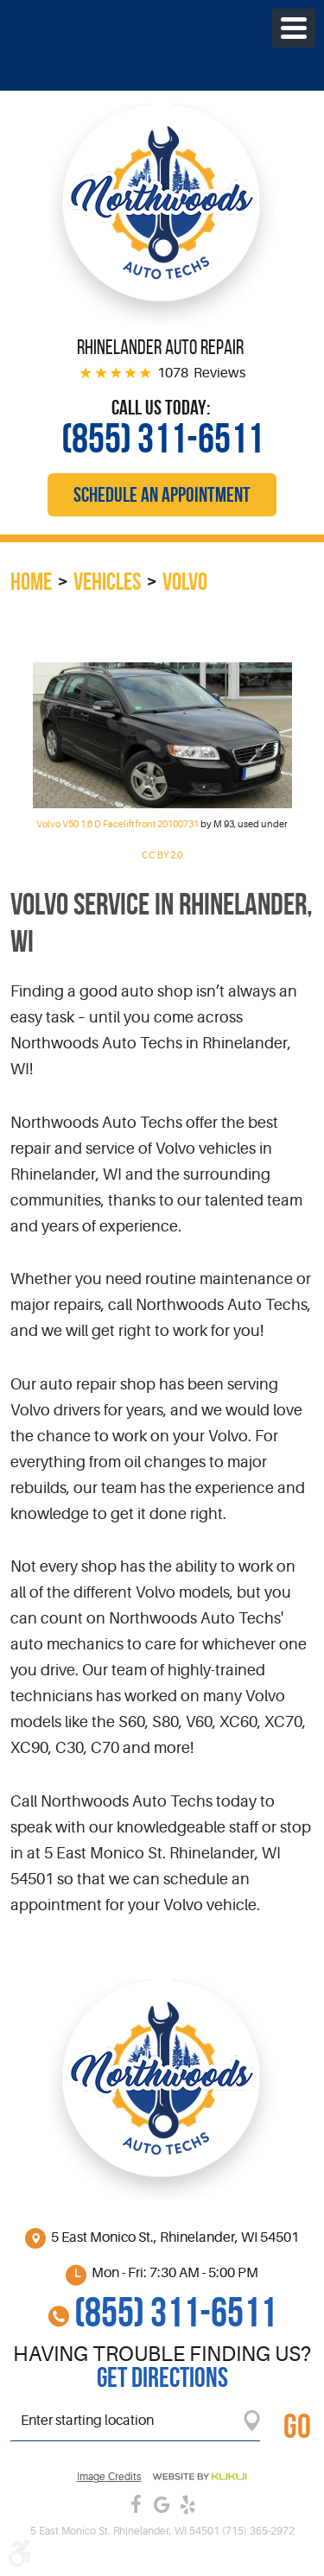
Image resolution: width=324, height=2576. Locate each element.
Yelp (188, 2504)
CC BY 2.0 (162, 855)
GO (297, 2425)
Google (162, 2504)
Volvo (184, 581)
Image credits (109, 2477)
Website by (199, 2477)
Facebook (136, 2504)
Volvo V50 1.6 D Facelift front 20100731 (117, 824)
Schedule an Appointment (162, 495)
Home (31, 581)
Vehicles (107, 581)
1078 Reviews (201, 373)
